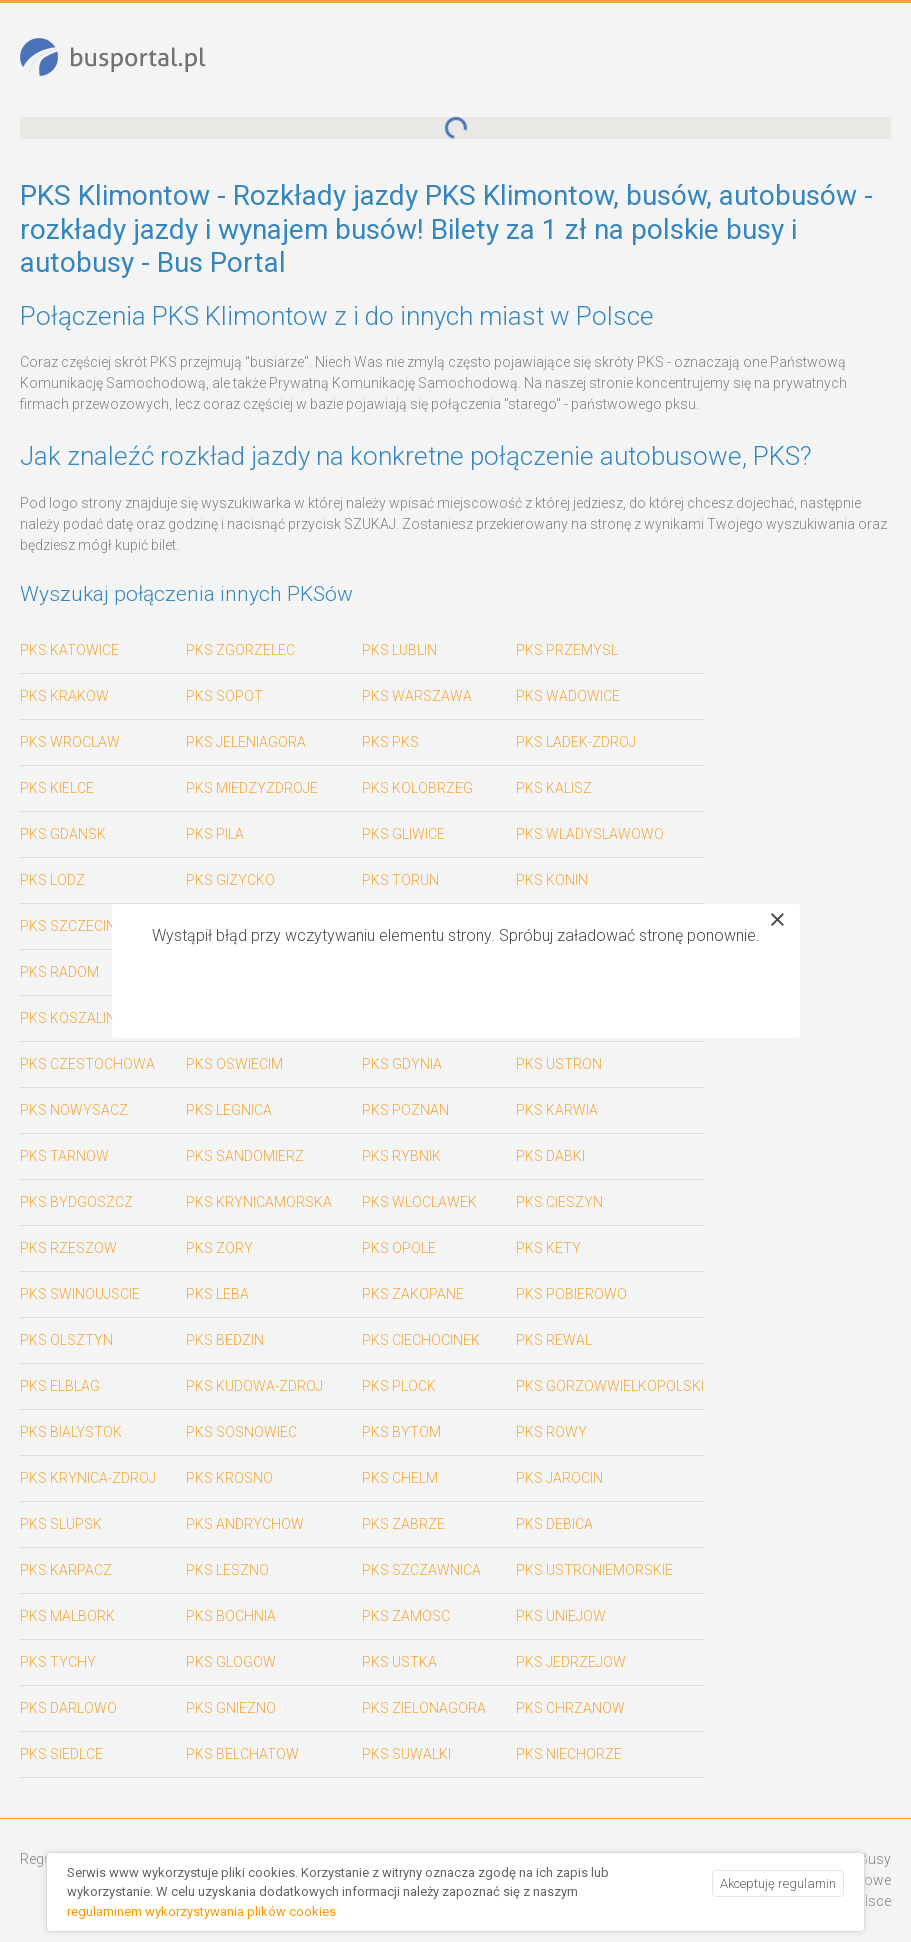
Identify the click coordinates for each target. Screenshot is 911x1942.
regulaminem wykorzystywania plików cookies (201, 1911)
